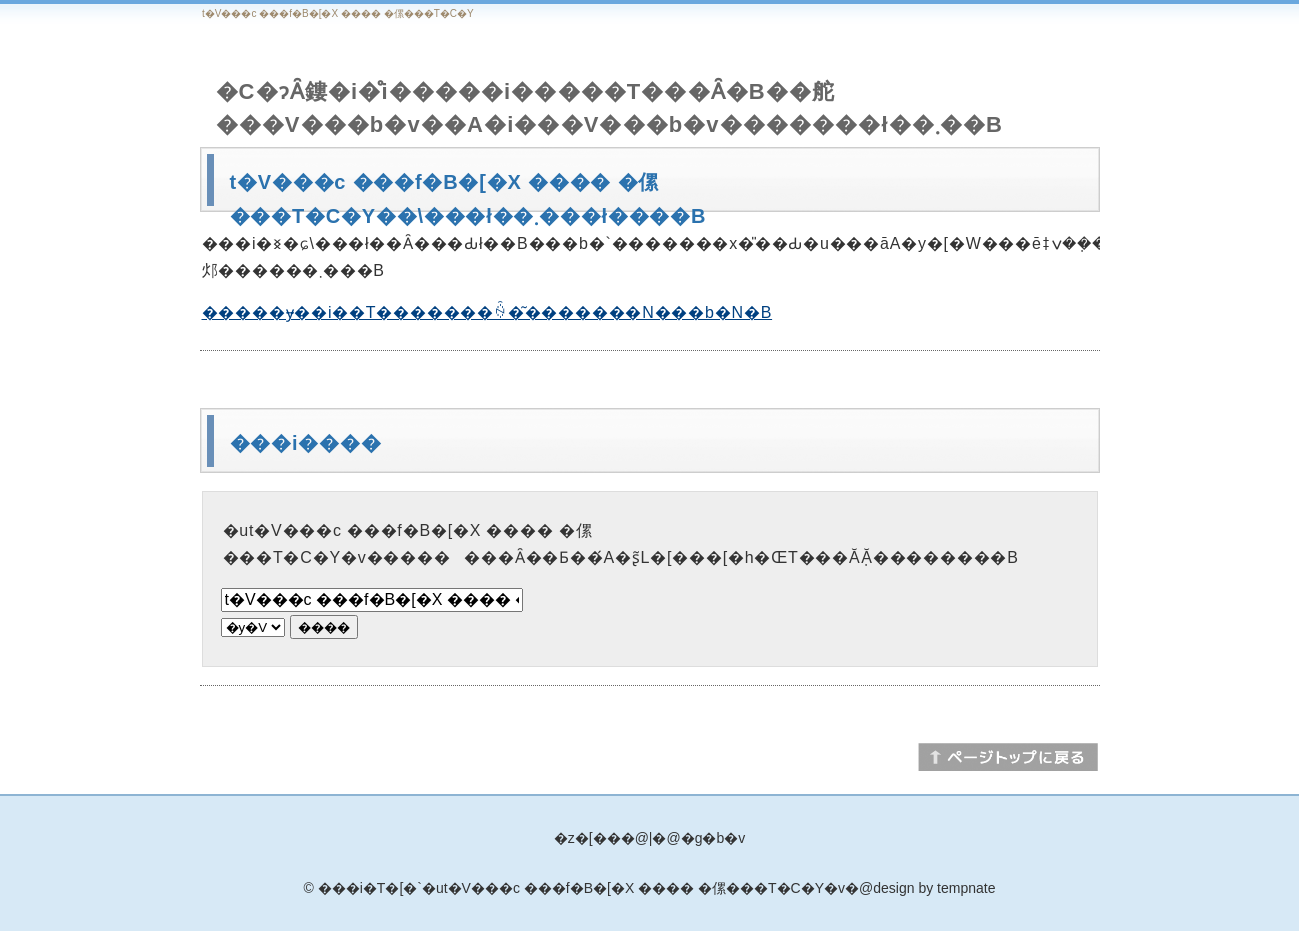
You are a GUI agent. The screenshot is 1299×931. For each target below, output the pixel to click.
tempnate (966, 888)
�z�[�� (587, 838)
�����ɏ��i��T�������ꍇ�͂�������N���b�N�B (487, 312)
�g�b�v (713, 838)
